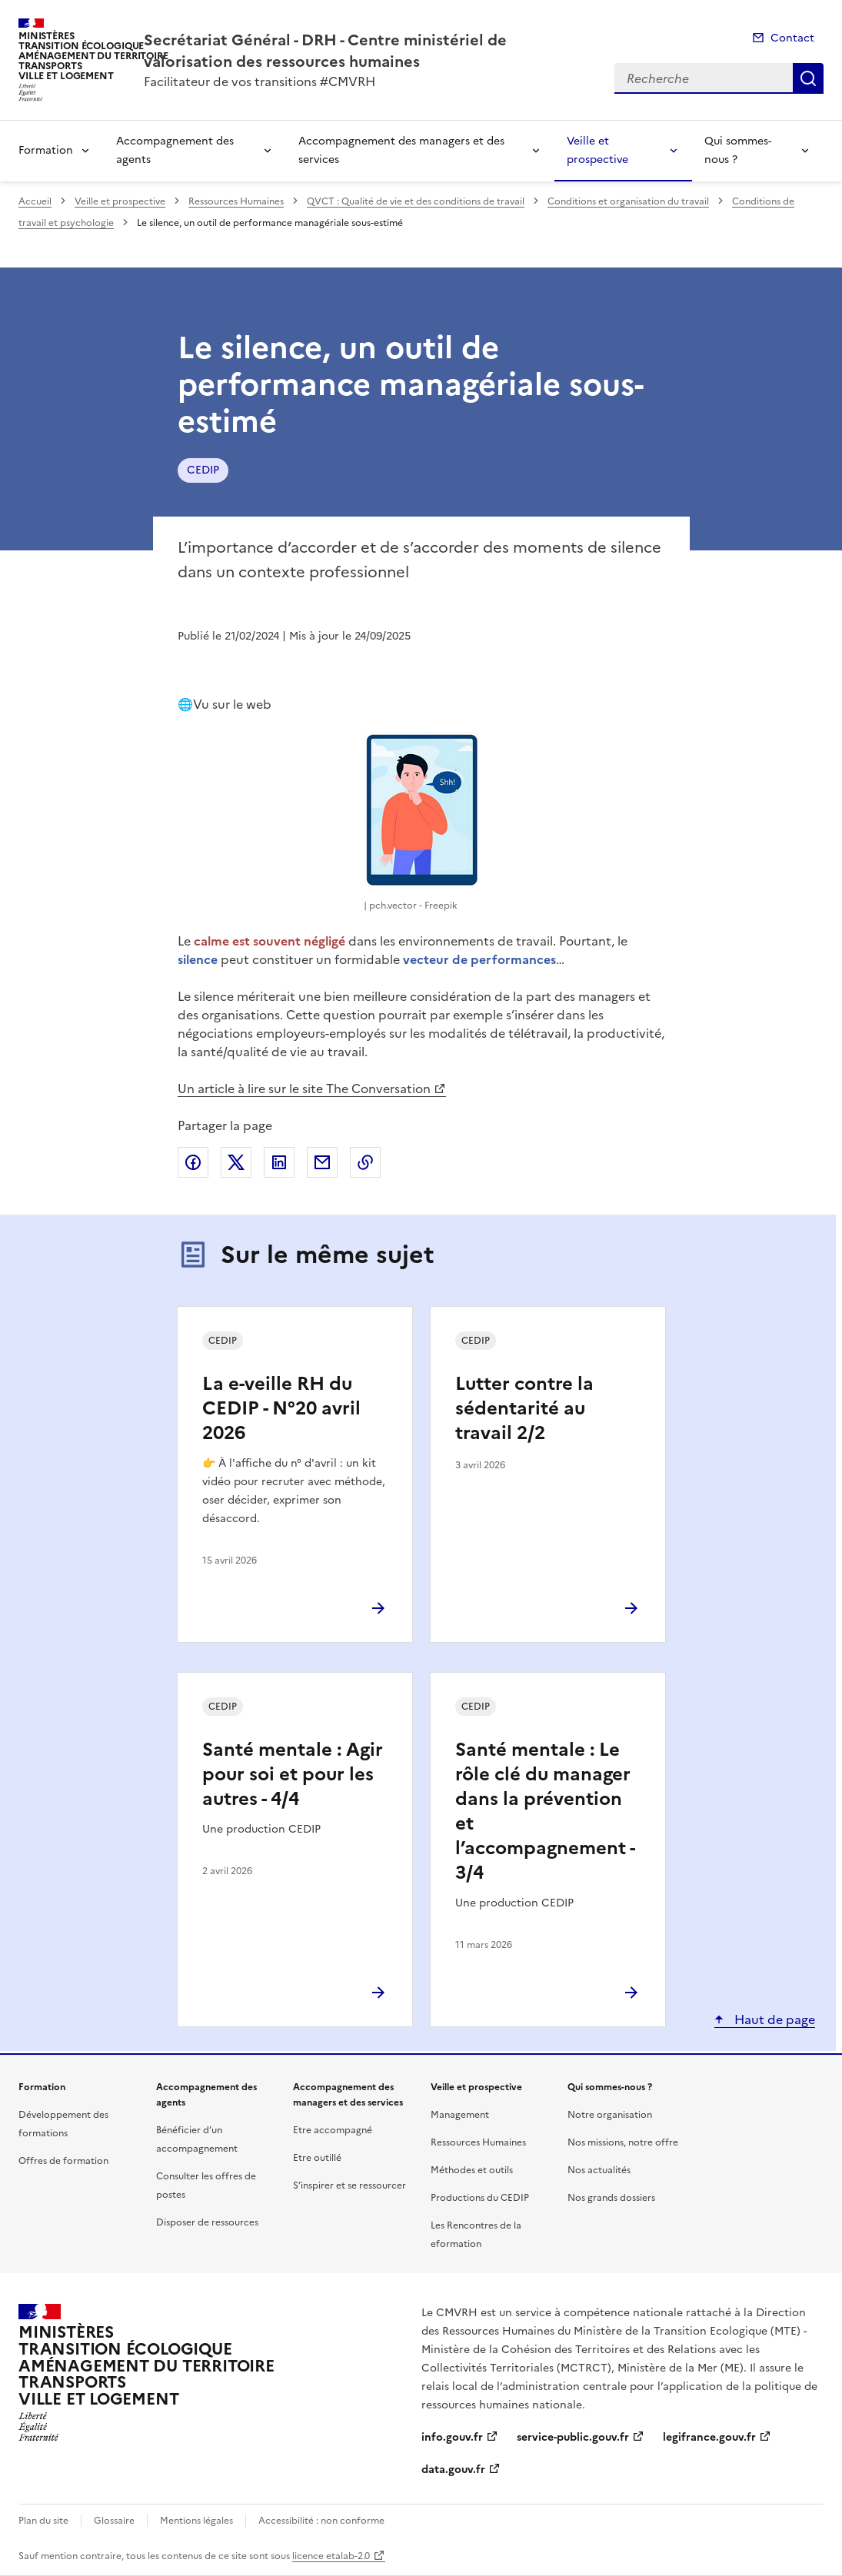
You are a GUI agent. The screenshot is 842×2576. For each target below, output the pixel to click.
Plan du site (43, 2521)
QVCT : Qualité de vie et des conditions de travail (415, 201)
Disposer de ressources (207, 2222)
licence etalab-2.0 (331, 2556)
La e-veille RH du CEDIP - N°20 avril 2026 (281, 1408)
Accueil (35, 201)
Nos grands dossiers (611, 2198)
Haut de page (773, 2019)
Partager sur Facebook (193, 1162)
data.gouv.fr (453, 2469)
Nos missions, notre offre (622, 2142)
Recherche (808, 78)
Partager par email (322, 1162)
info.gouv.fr (452, 2437)
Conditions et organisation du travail (628, 201)
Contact (792, 38)
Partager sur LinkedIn (279, 1162)
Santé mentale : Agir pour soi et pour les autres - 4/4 (292, 1774)
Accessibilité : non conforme (321, 2521)
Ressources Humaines (236, 201)
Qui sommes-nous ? (737, 150)
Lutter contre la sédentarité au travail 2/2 (524, 1408)
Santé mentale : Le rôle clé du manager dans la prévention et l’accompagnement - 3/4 (544, 1811)
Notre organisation (609, 2115)
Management (460, 2115)
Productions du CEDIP (480, 2198)
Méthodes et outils (472, 2170)
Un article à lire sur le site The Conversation (304, 1088)
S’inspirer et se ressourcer (349, 2185)
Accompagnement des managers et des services (401, 150)
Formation (45, 150)
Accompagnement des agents (175, 150)
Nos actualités (599, 2170)
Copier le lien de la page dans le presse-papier (365, 1162)
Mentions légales (196, 2521)
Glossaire (114, 2521)
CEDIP (203, 470)
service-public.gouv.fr (573, 2437)
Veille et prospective (597, 150)
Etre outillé (317, 2158)
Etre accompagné (332, 2130)
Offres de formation (63, 2161)
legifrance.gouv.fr (709, 2437)
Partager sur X (236, 1162)
